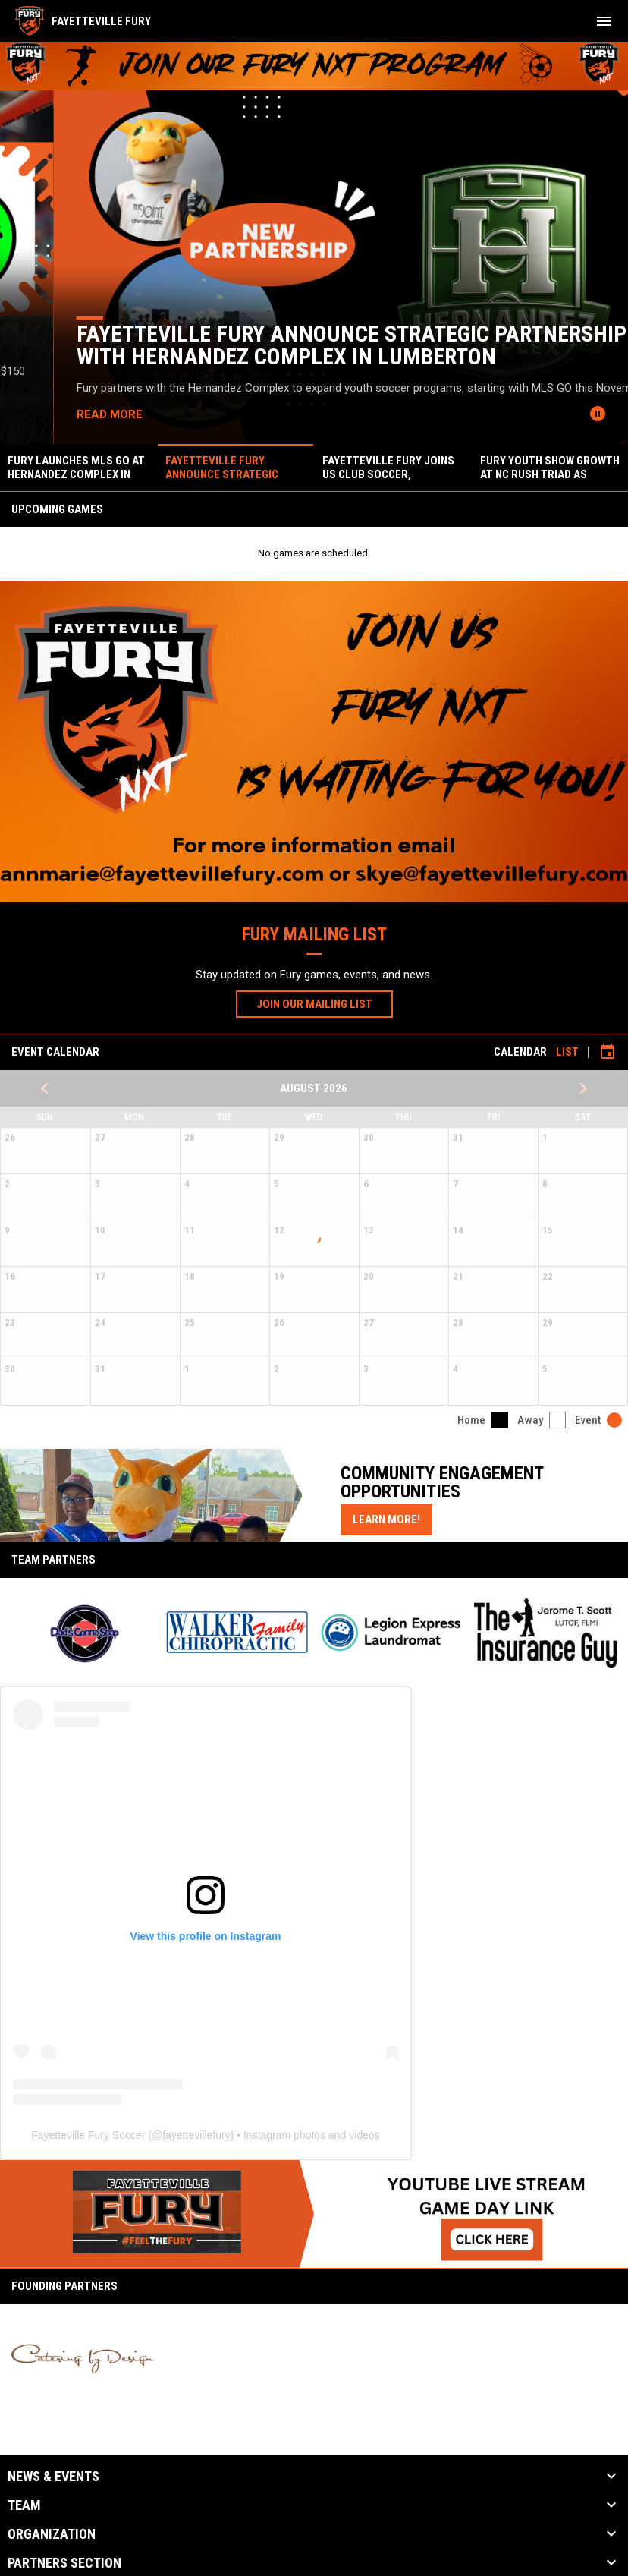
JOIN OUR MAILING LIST (324, 1003)
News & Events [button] (53, 2476)
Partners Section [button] (64, 2563)
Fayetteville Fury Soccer (88, 2135)
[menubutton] (604, 21)
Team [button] (24, 2505)
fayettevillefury (196, 2135)
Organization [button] (52, 2534)
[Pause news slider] (597, 413)
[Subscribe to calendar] (607, 1052)
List (567, 1052)
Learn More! (392, 1518)
